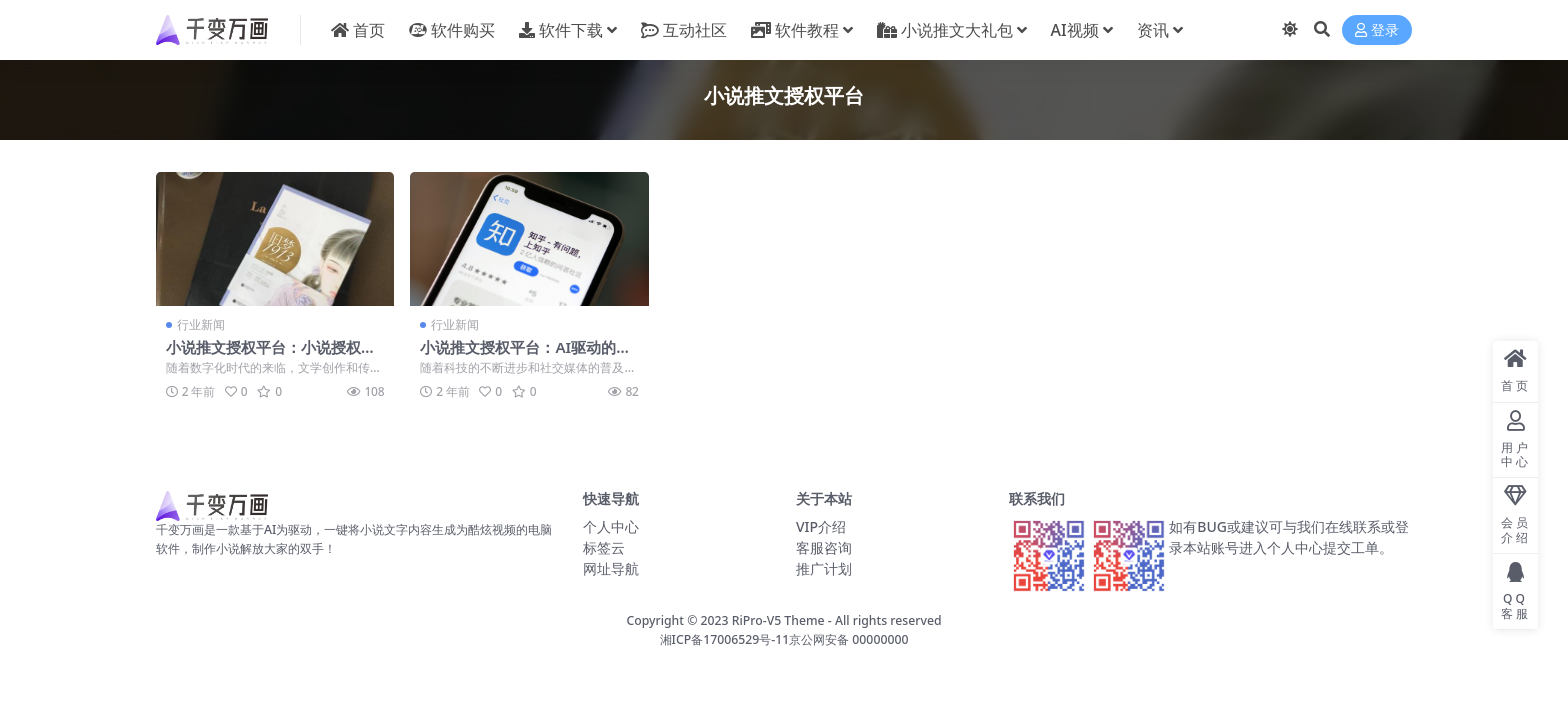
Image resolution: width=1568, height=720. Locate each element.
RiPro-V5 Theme (778, 620)
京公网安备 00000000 (848, 639)
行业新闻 (201, 324)
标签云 (604, 547)
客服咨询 (824, 547)
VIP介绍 (821, 526)
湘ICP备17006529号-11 (725, 639)
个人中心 (611, 526)
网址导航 (611, 568)
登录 (1377, 30)
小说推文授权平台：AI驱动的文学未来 (525, 356)
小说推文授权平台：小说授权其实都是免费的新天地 (271, 356)
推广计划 (824, 568)
